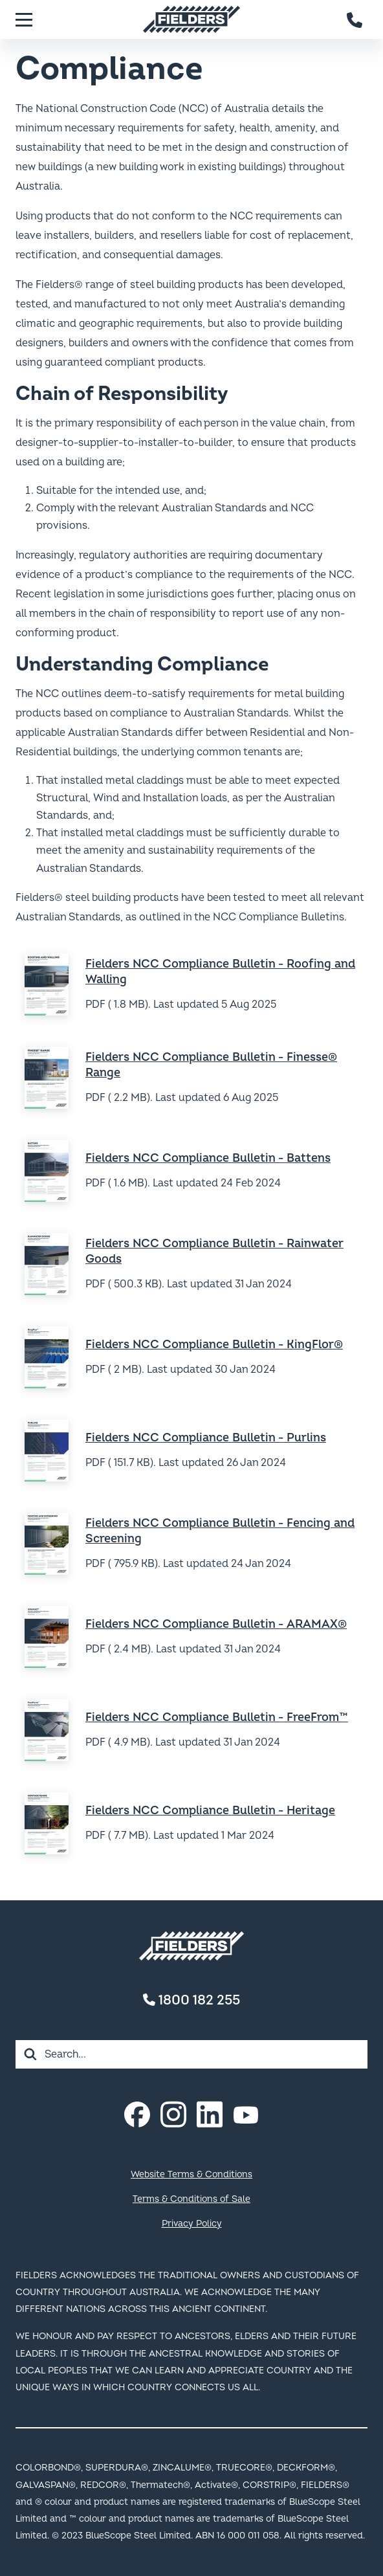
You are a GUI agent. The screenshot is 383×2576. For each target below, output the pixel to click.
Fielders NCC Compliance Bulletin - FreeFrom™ (216, 1717)
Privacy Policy (192, 2223)
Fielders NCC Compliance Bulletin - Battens (208, 1158)
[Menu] (24, 19)
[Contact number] (355, 19)
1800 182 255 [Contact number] (191, 2000)
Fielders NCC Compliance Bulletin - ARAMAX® (216, 1624)
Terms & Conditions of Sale (191, 2198)
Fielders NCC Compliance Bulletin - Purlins (205, 1437)
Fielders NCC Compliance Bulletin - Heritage (210, 1810)
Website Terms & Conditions (191, 2174)
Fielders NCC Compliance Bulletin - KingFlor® (214, 1344)
